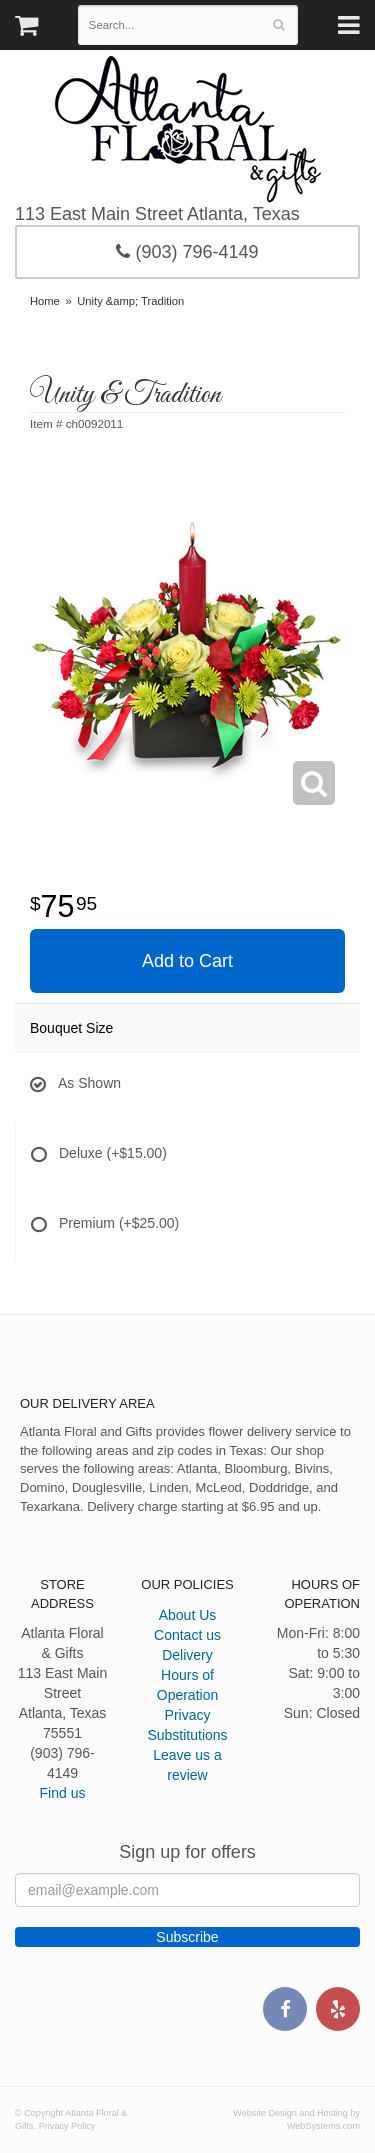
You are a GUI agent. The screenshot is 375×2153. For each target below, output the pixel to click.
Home (45, 301)
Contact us (187, 1635)
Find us (63, 1793)
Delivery (187, 1655)
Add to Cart (187, 961)
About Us (188, 1615)
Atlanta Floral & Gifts (187, 129)
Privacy (188, 1715)
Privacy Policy (67, 2126)
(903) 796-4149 (187, 252)
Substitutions (187, 1735)
